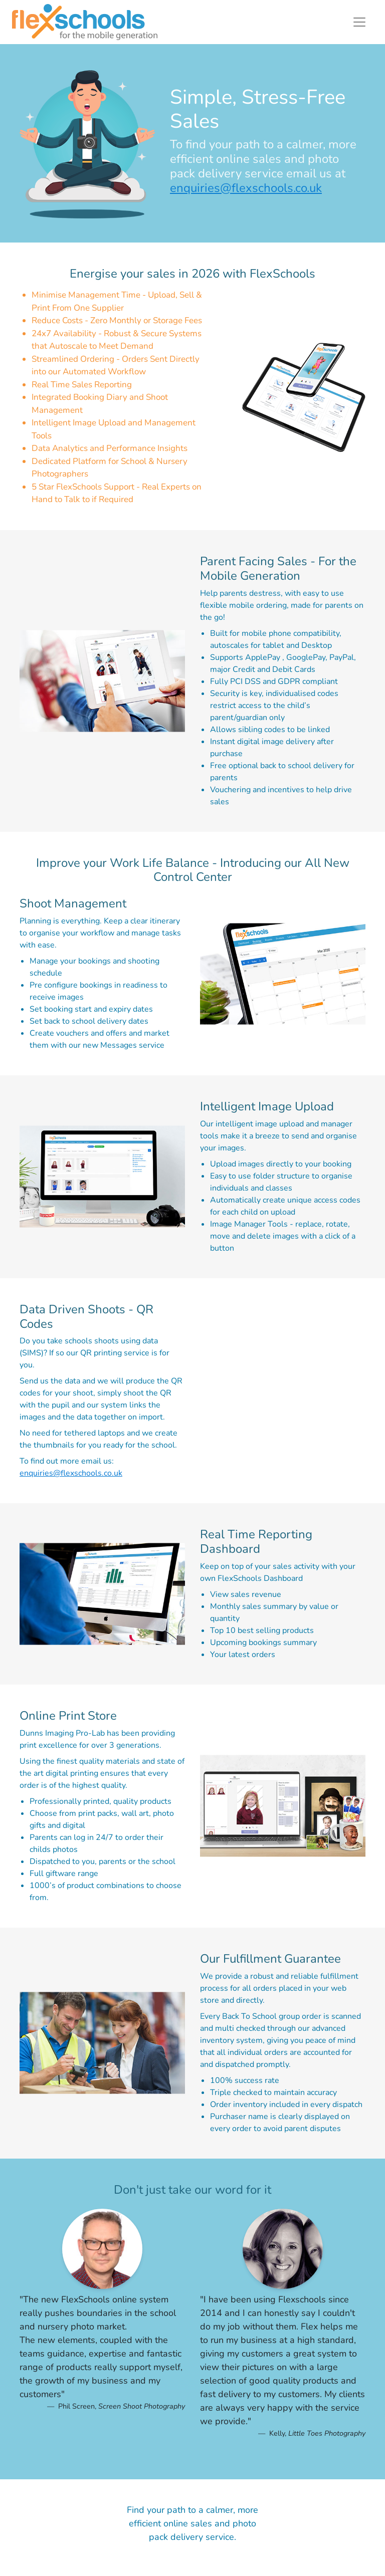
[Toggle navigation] (359, 22)
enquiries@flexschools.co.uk (246, 188)
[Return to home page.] (84, 22)
